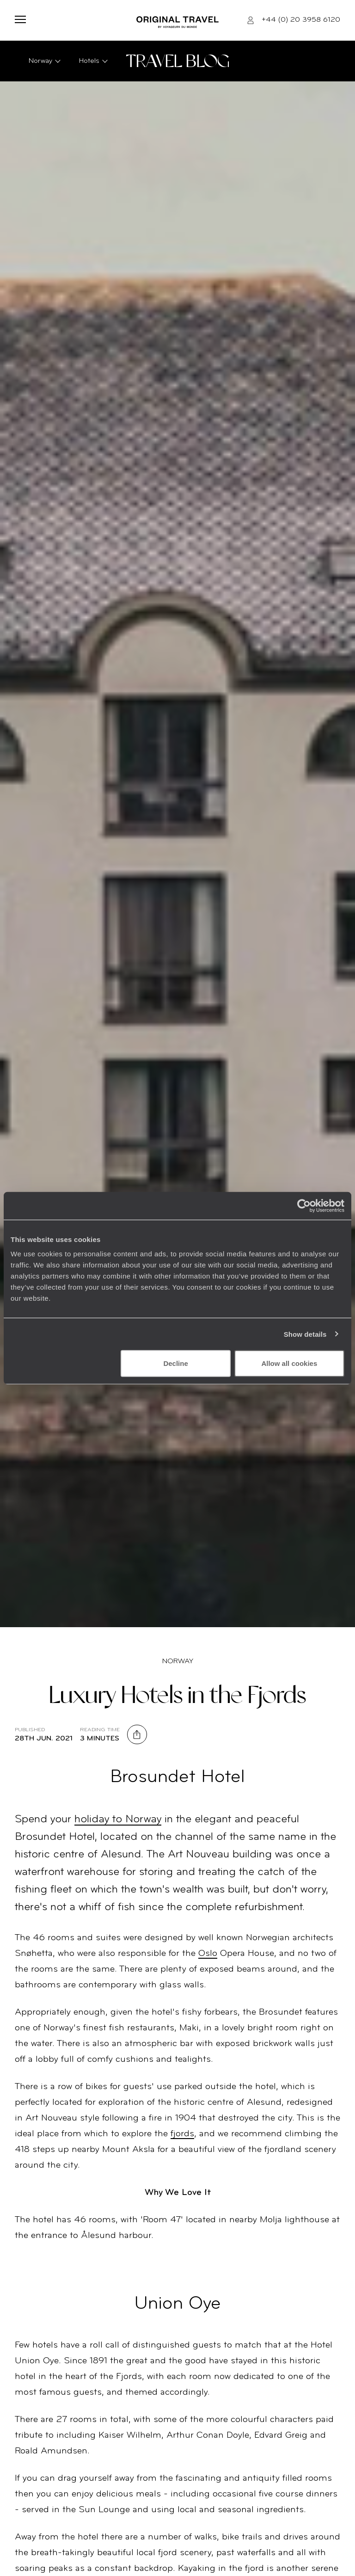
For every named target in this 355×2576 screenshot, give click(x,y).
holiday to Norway (117, 1819)
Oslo (207, 1953)
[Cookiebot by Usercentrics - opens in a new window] (303, 1205)
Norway (177, 1661)
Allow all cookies (289, 1363)
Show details (305, 1334)
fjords (182, 2134)
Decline (175, 1363)
